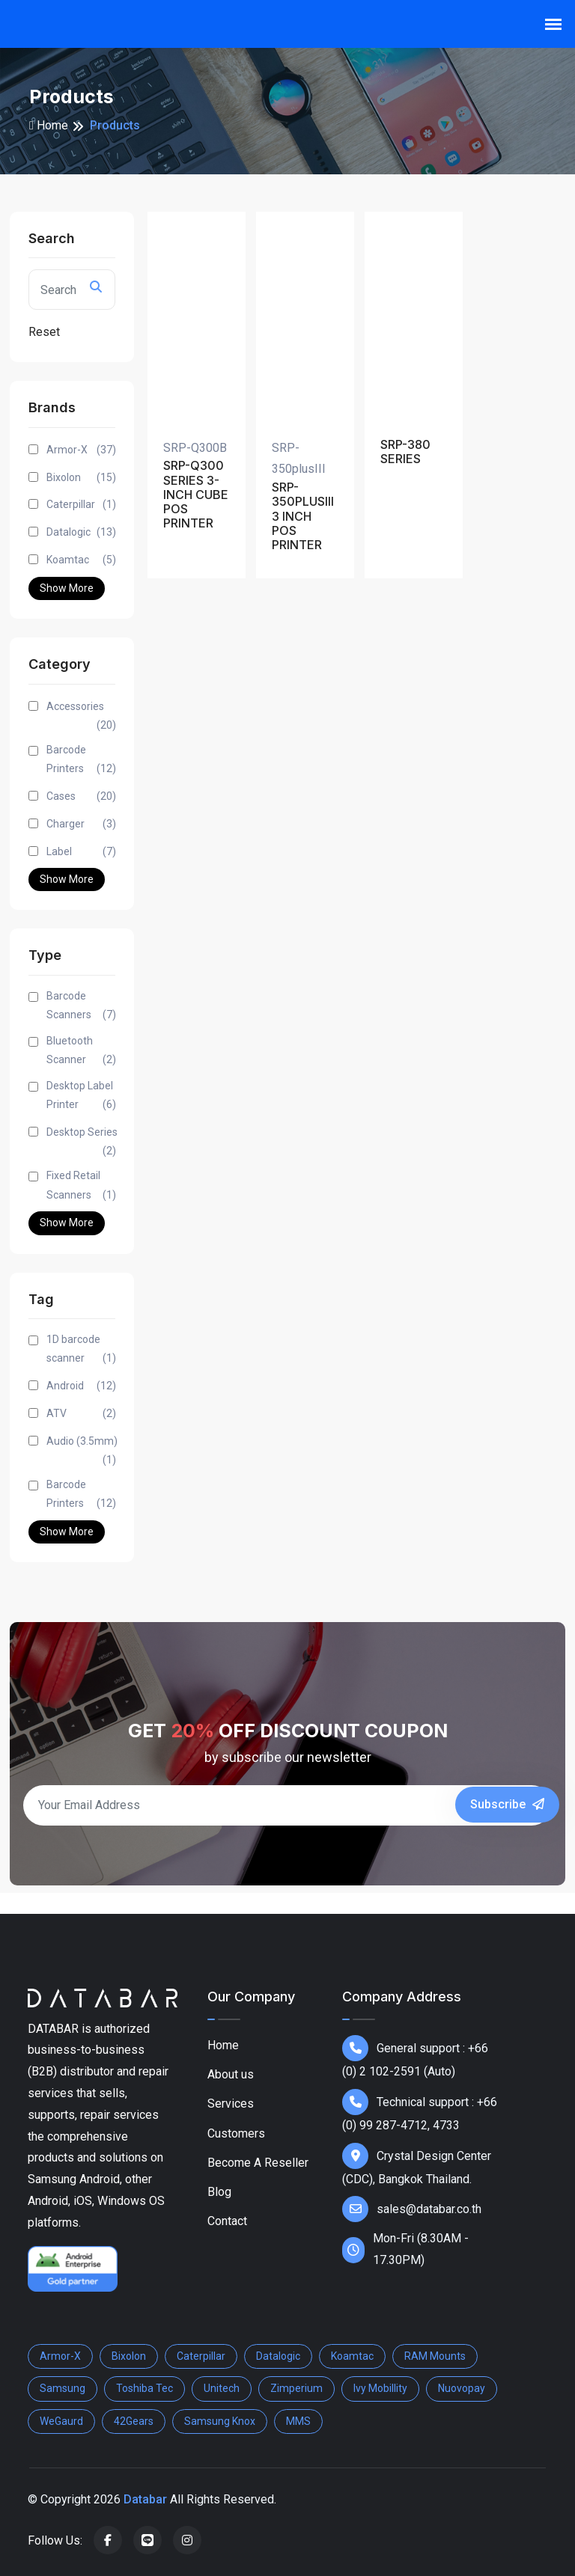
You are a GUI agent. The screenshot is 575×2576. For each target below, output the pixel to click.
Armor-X (81, 450)
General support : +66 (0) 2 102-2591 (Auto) (415, 2056)
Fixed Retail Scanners (81, 1186)
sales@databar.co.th (411, 2209)
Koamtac (81, 560)
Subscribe (507, 1804)
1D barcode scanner (81, 1350)
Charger (81, 824)
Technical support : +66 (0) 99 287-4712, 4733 (419, 2110)
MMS (298, 2421)
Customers (236, 2133)
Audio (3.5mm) (82, 1452)
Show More (67, 588)
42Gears (133, 2421)
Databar (145, 2499)
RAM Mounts (435, 2356)
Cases (81, 796)
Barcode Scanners (81, 1007)
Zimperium (296, 2388)
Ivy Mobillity (380, 2388)
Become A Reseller (257, 2163)
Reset (44, 332)
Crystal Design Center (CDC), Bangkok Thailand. (416, 2164)
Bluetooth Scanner (81, 1052)
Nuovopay (461, 2388)
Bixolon (81, 477)
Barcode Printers (81, 761)
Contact (227, 2221)
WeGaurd (61, 2421)
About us (230, 2074)
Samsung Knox (219, 2421)
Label (81, 851)
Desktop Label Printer (81, 1097)
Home (48, 125)
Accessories (81, 717)
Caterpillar (81, 504)
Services (230, 2103)
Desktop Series (82, 1143)
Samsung (62, 2388)
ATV (81, 1413)
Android (81, 1386)
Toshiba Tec (144, 2388)
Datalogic (81, 532)
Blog (219, 2192)
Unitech (222, 2388)
